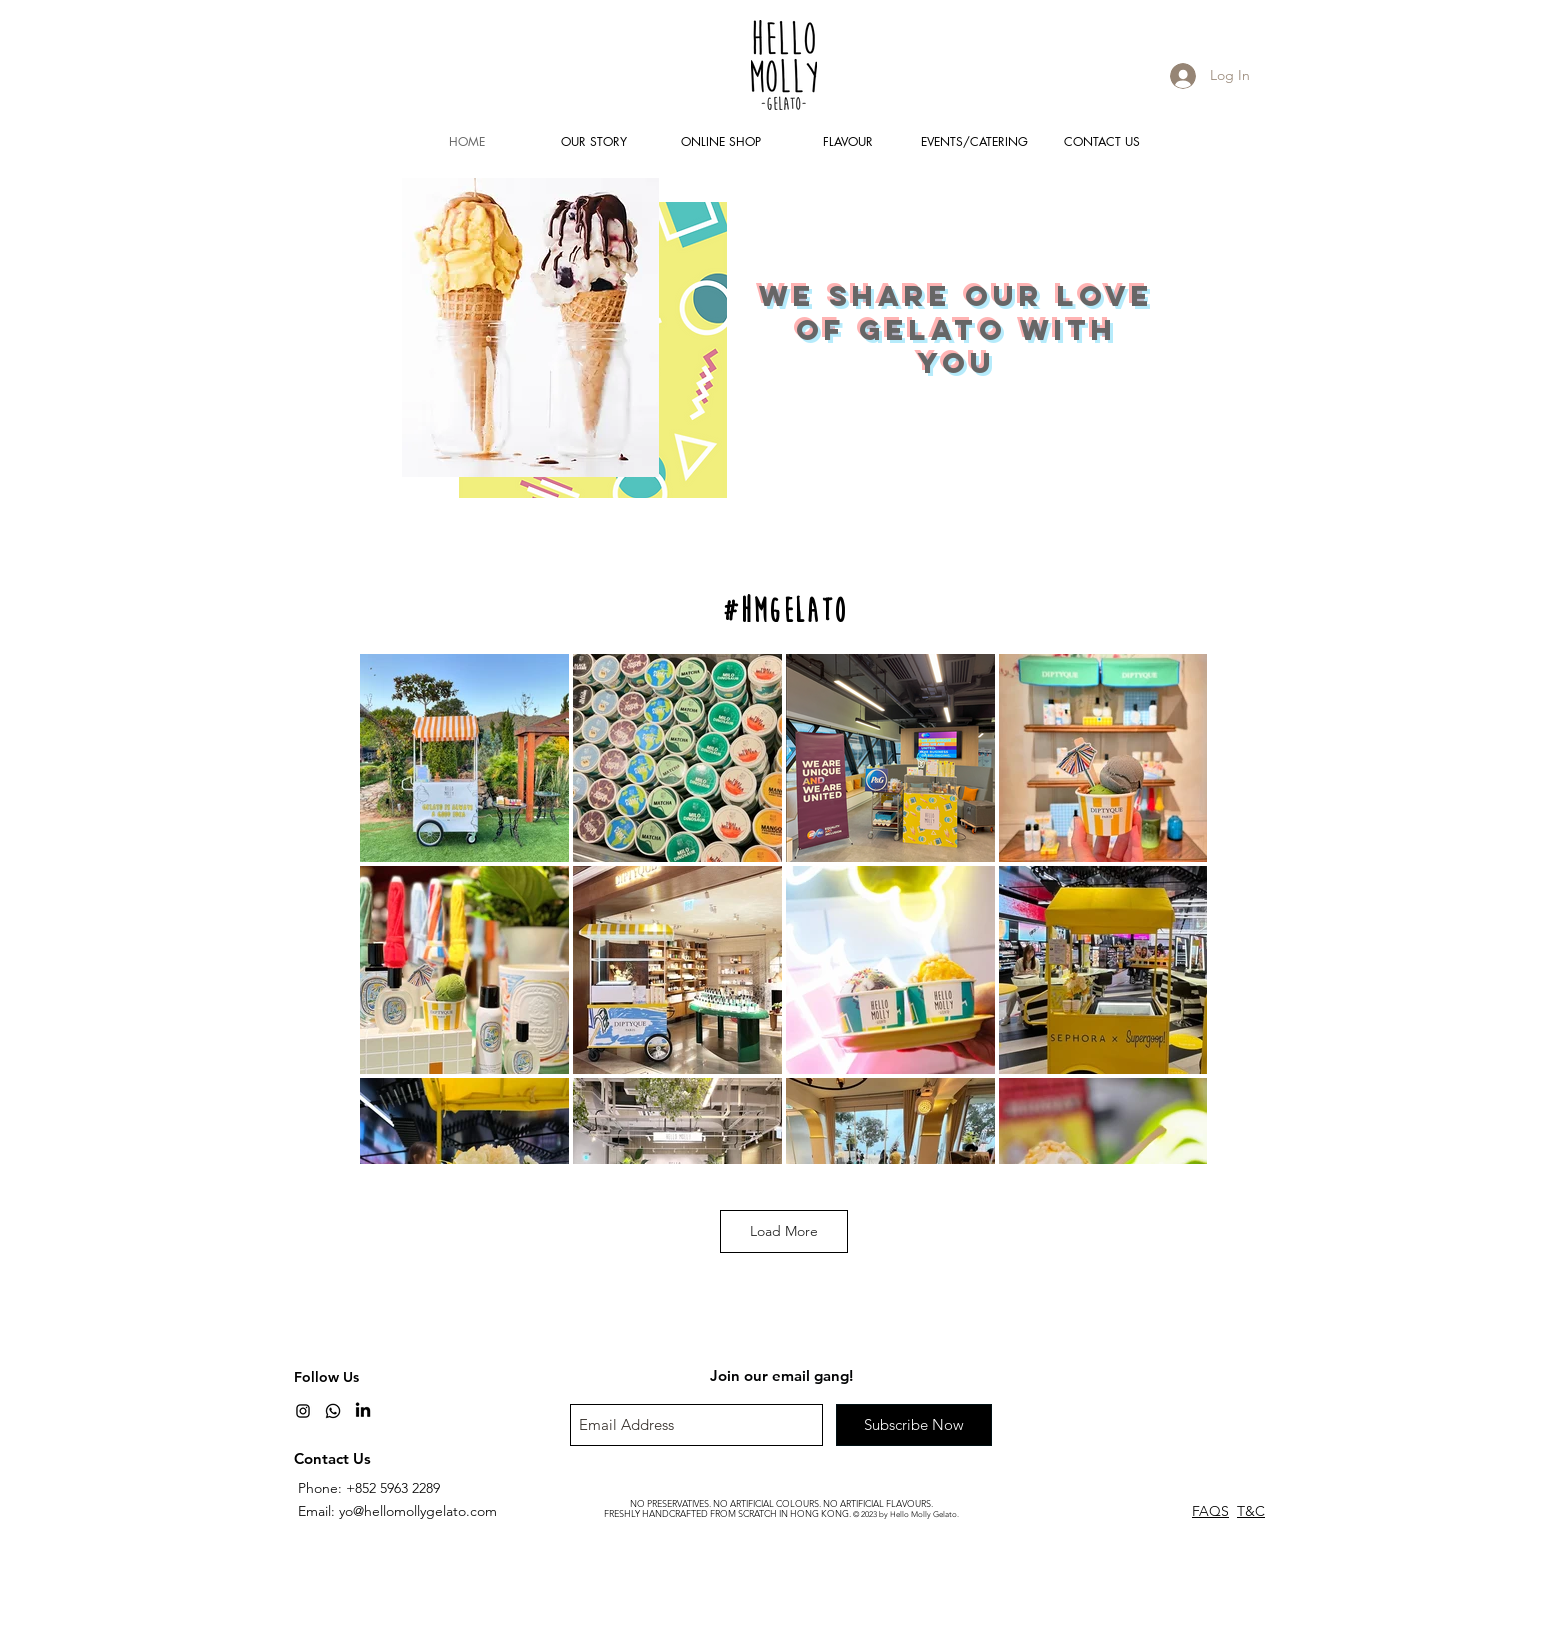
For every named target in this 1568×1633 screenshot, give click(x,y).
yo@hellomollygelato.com (418, 1511)
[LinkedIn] (363, 1411)
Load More (784, 1231)
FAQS (1210, 1511)
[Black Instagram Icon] (303, 1411)
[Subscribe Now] (914, 1425)
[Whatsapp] (333, 1411)
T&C (1251, 1511)
